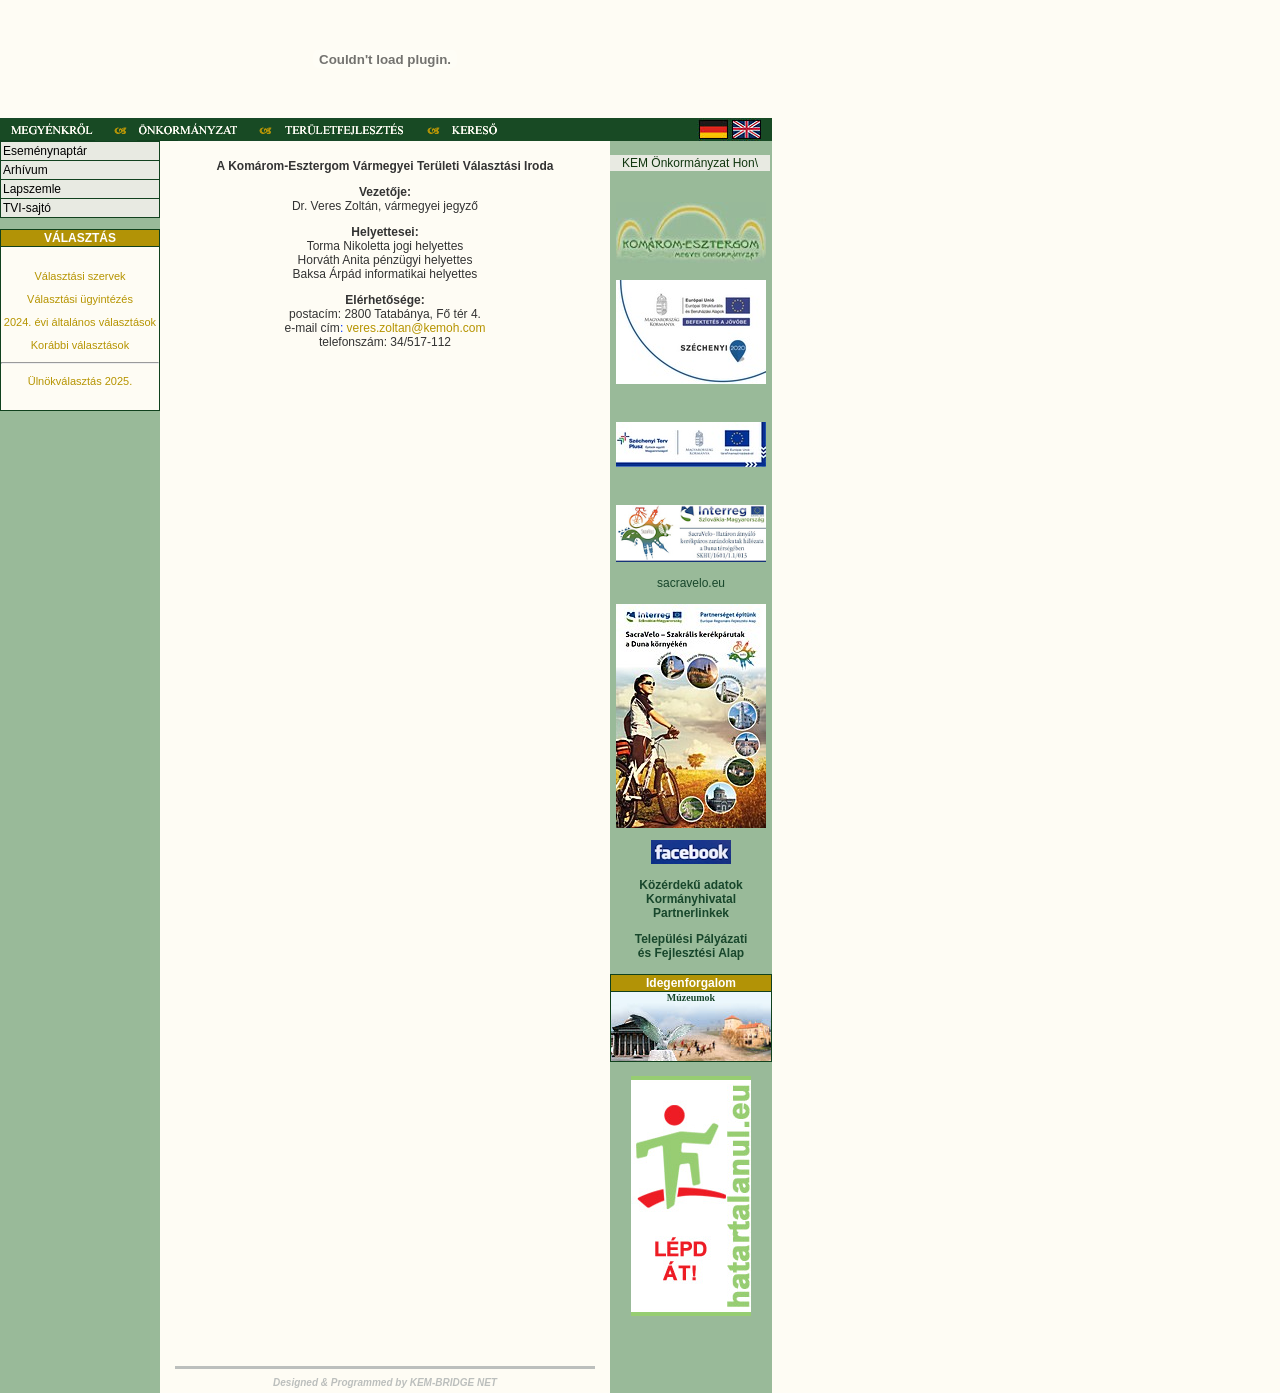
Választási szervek (79, 276)
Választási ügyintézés (80, 299)
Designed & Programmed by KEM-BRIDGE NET (385, 1382)
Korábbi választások (80, 345)
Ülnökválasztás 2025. (80, 381)
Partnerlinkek (691, 913)
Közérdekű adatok (690, 885)
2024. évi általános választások (80, 322)
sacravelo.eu (691, 583)
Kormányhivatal (691, 899)
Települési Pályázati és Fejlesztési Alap (691, 946)
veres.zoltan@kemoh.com (416, 328)
